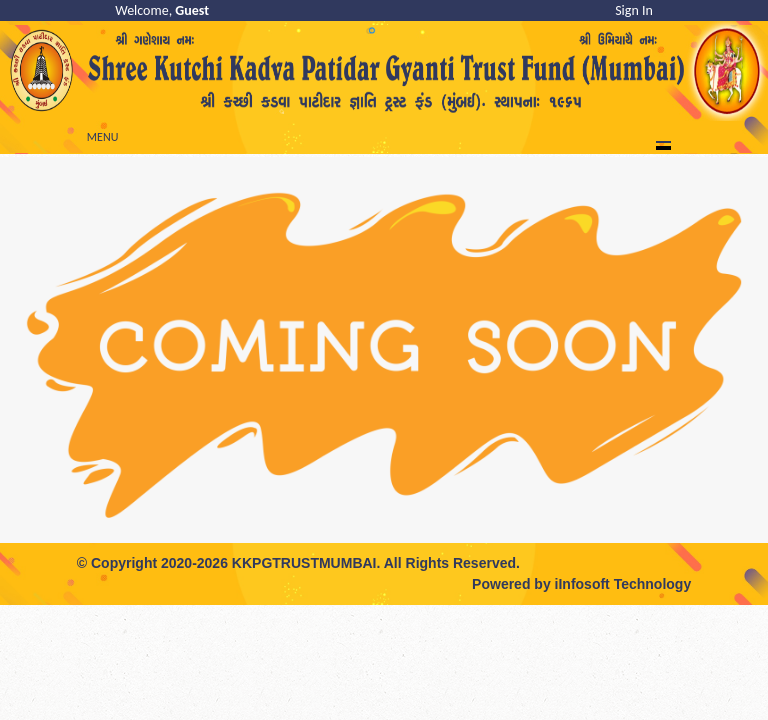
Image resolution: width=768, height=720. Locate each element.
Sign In (634, 10)
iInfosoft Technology (623, 584)
